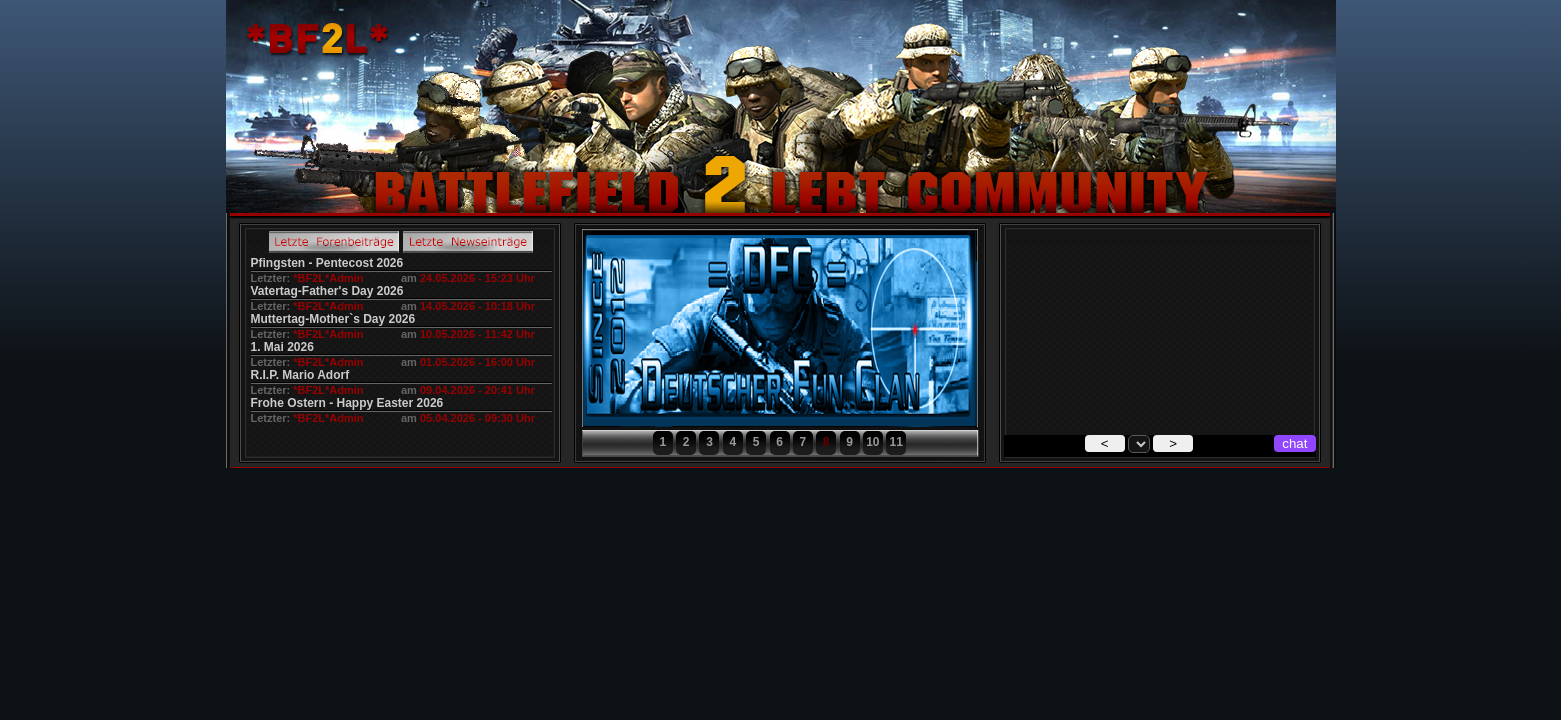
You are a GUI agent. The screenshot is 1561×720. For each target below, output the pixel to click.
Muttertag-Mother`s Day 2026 (333, 319)
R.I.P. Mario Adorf (300, 375)
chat (1294, 443)
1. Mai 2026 (282, 347)
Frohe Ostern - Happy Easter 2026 (347, 403)
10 (872, 442)
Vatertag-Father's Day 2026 (327, 291)
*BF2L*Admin (328, 278)
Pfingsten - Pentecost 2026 (327, 263)
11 (896, 442)
